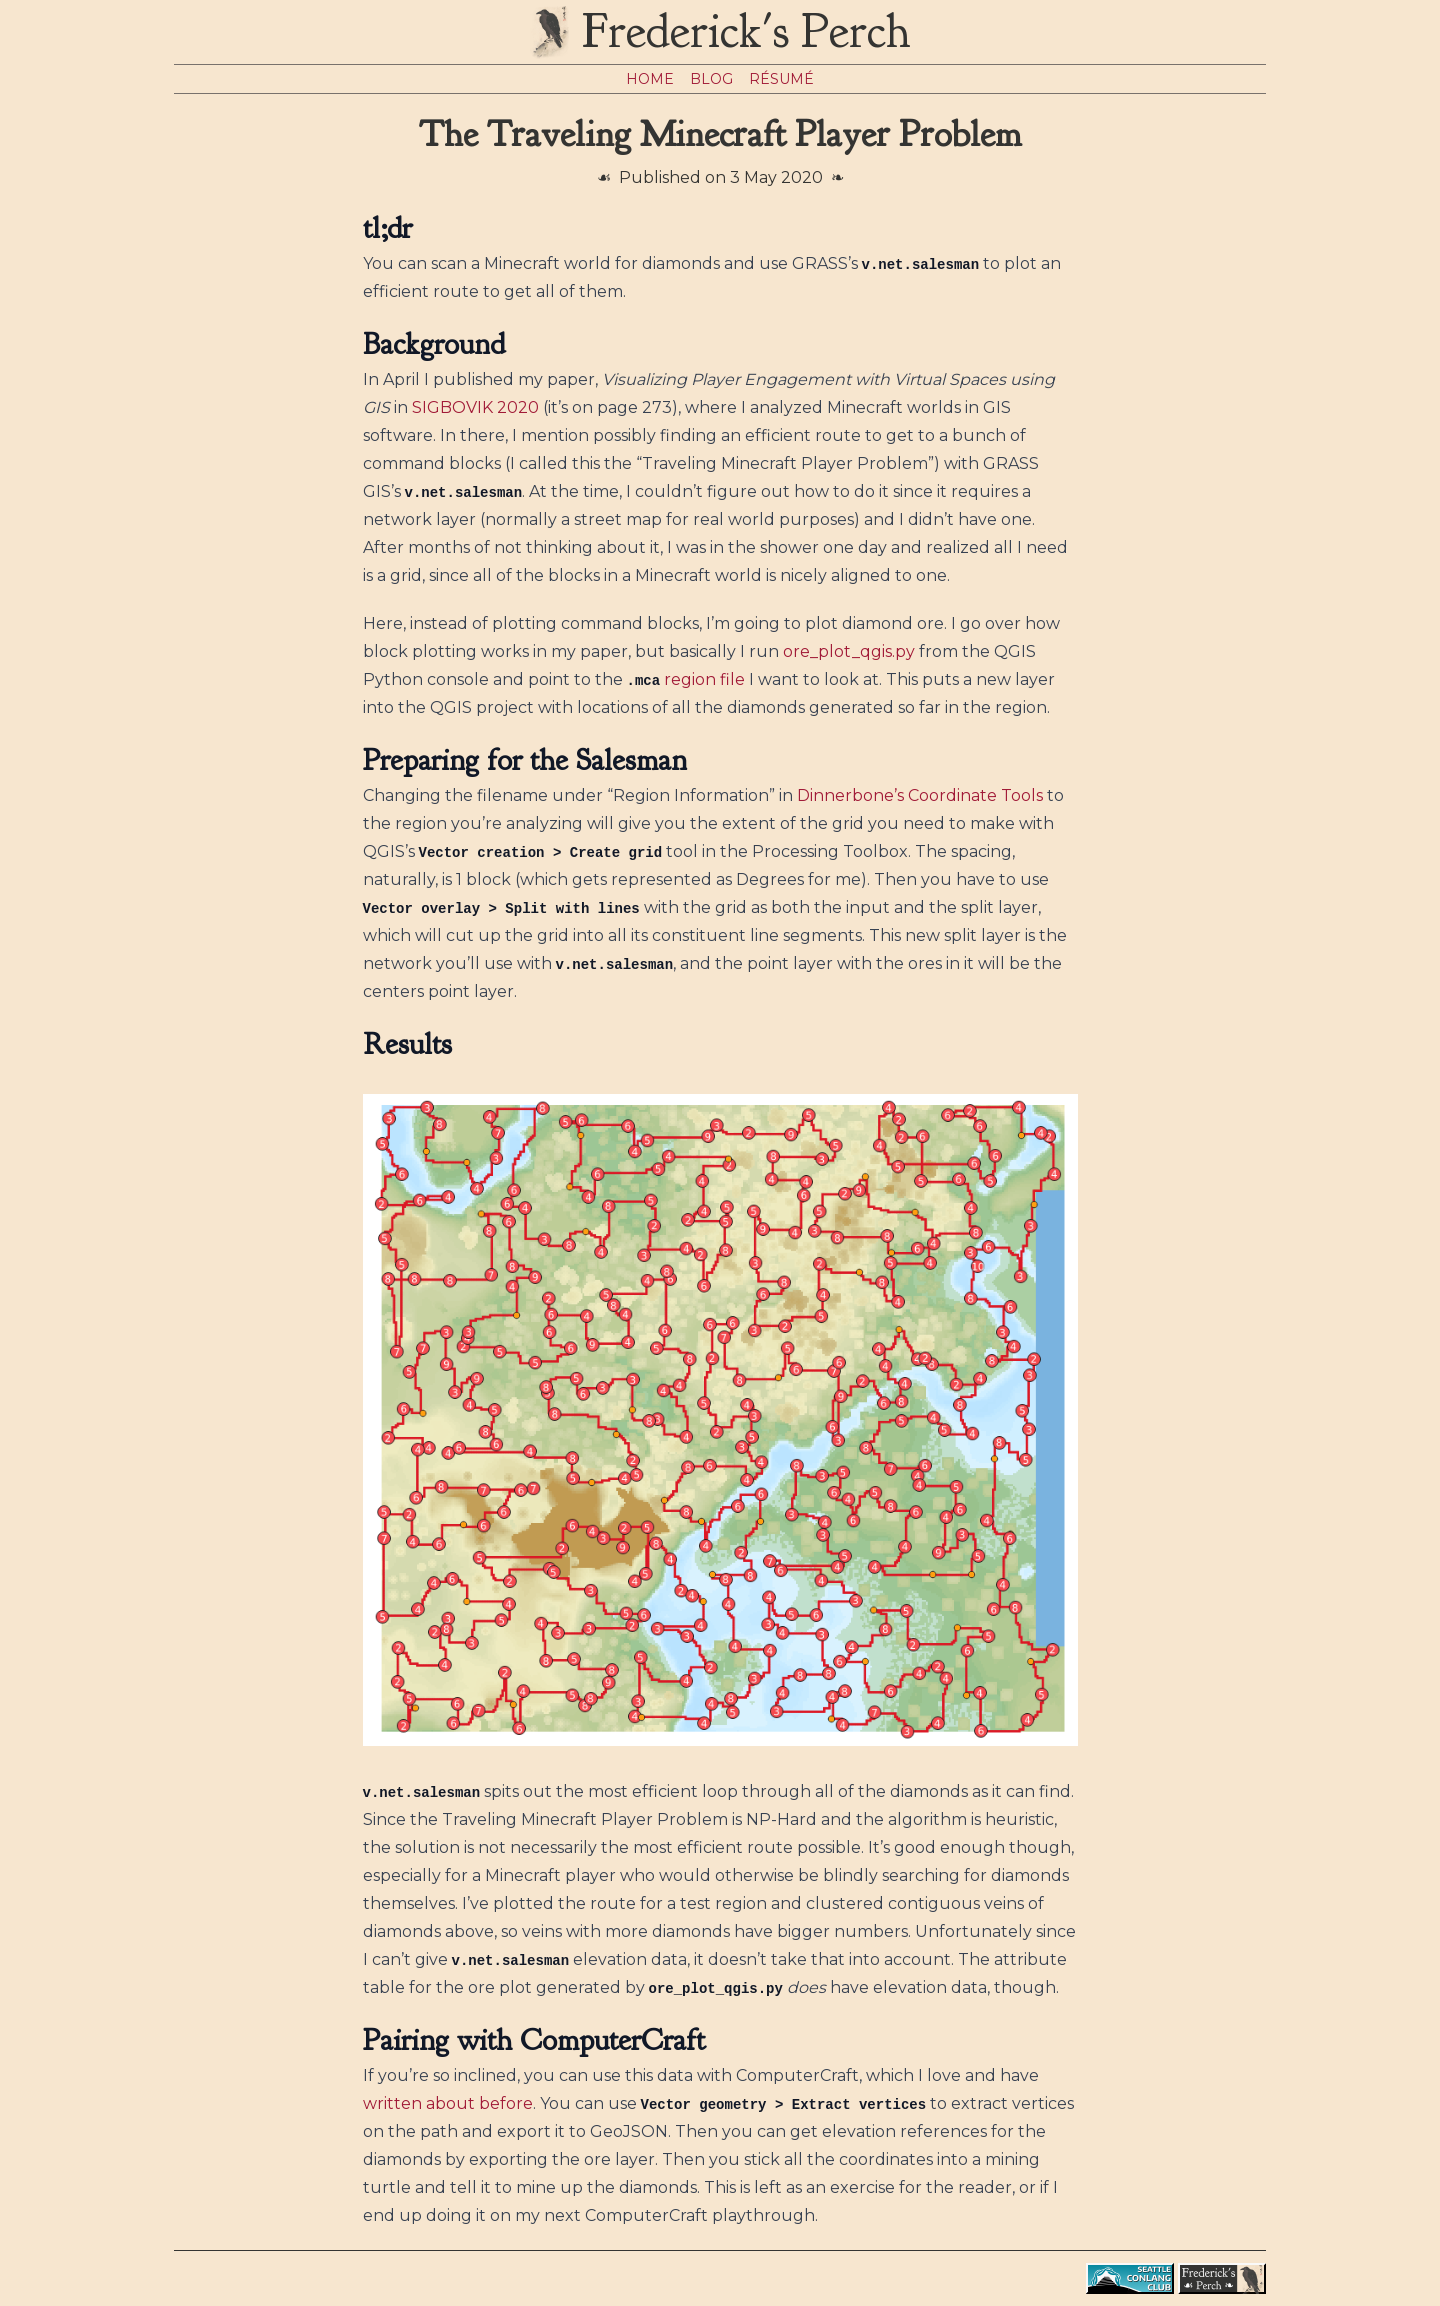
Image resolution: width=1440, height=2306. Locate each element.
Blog (711, 79)
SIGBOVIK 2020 (475, 407)
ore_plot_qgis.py (849, 651)
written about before (448, 2103)
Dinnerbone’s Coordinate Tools (920, 795)
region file (704, 679)
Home (650, 79)
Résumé (781, 79)
